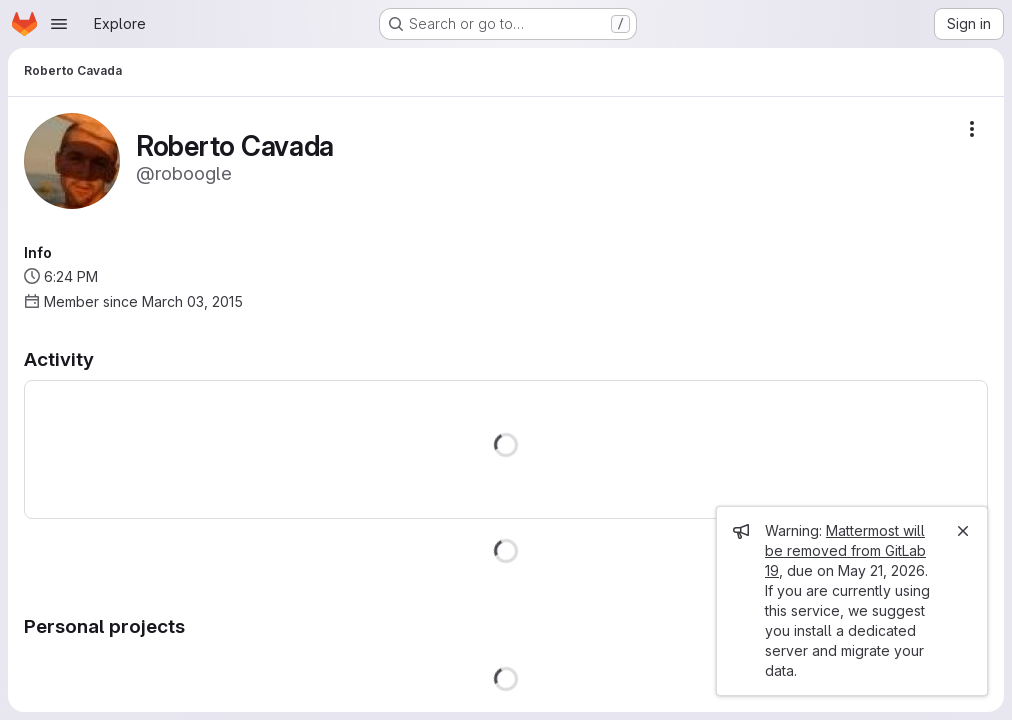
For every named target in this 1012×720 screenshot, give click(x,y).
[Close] (963, 531)
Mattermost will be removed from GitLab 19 (845, 550)
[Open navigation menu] (59, 24)
